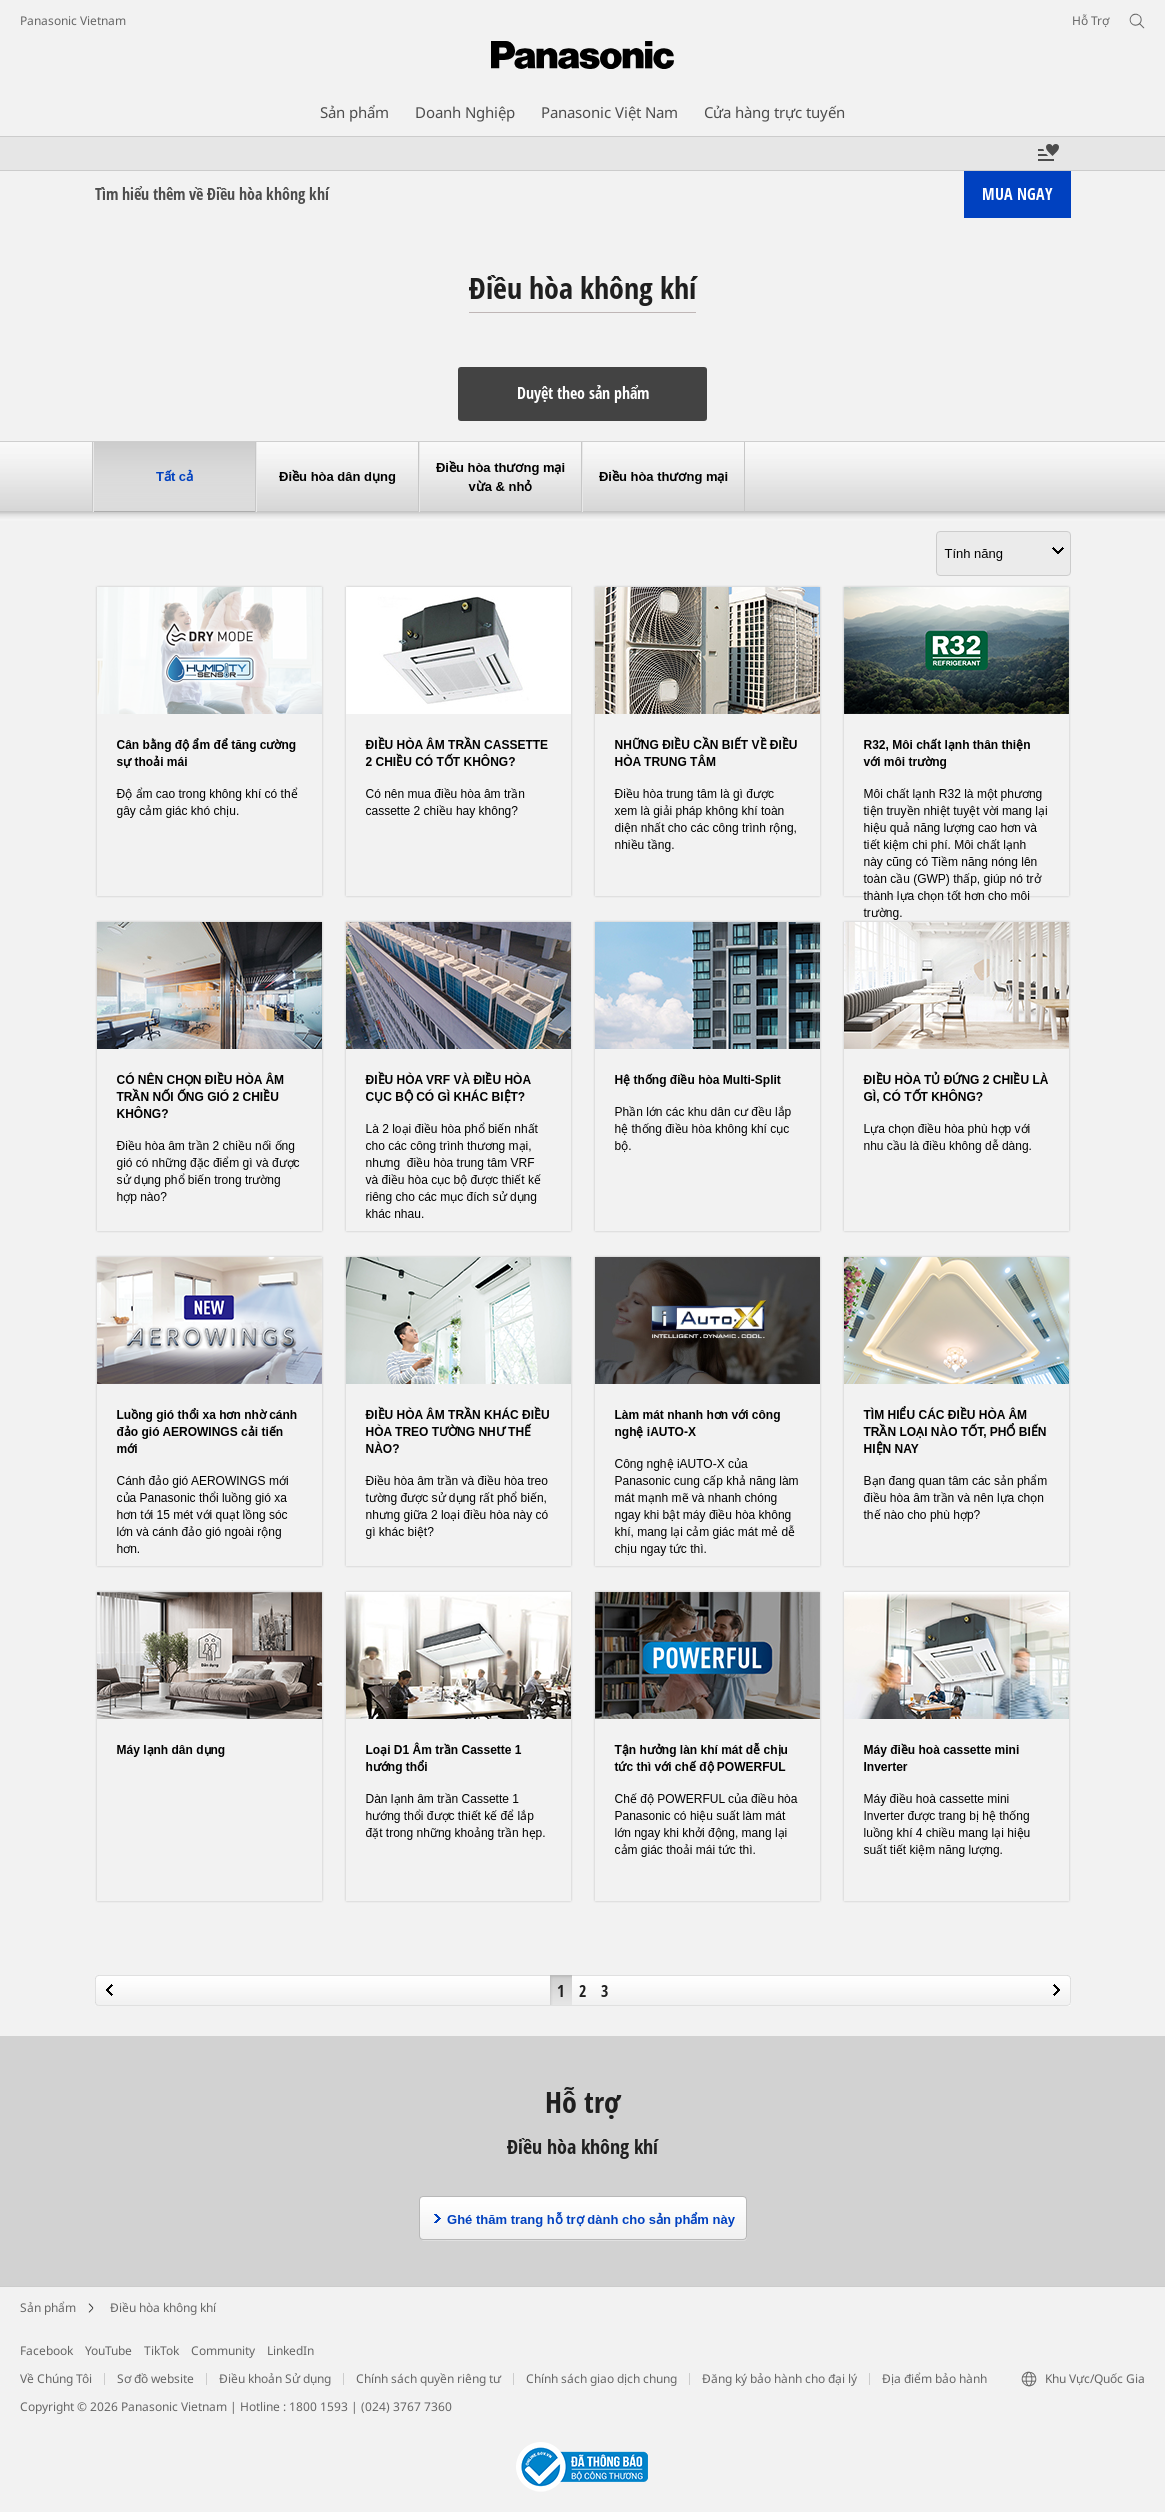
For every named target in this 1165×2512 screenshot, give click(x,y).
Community (223, 2350)
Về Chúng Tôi (56, 2378)
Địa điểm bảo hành (934, 2378)
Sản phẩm (48, 2307)
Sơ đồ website (155, 2378)
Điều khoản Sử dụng (275, 2378)
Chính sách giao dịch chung (601, 2378)
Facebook (46, 2350)
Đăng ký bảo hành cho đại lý (779, 2378)
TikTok (161, 2350)
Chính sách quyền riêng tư (428, 2378)
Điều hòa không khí (163, 2307)
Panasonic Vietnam (73, 20)
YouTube (108, 2350)
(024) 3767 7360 (406, 2406)
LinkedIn (290, 2350)
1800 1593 (318, 2406)
